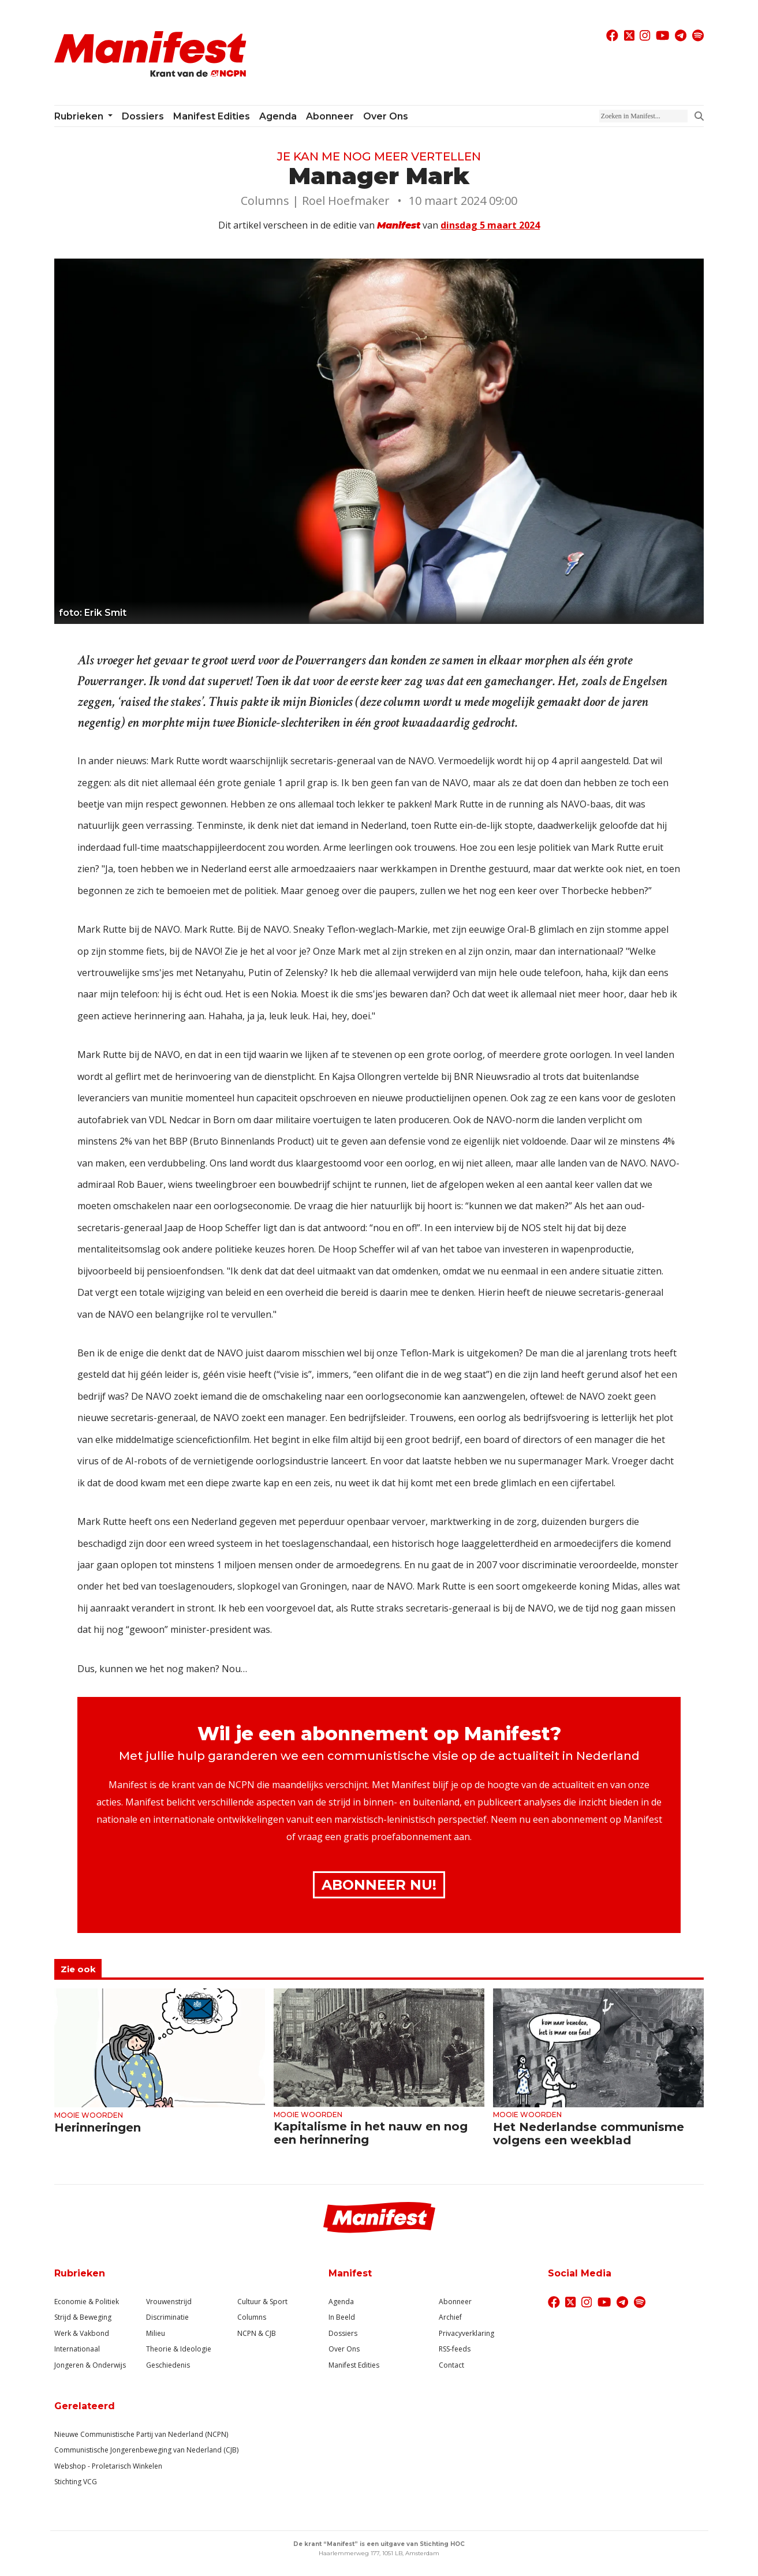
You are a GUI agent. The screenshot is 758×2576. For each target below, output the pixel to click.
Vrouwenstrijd (169, 2301)
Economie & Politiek (86, 2301)
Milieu (155, 2333)
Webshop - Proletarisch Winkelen (108, 2466)
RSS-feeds (455, 2349)
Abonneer (330, 116)
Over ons (385, 116)
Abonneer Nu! (379, 1884)
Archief (450, 2317)
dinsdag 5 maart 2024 (490, 225)
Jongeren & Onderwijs (90, 2365)
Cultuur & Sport (262, 2301)
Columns (251, 2317)
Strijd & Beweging (82, 2317)
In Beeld (341, 2317)
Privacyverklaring (466, 2333)
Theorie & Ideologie (178, 2349)
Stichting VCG (75, 2482)
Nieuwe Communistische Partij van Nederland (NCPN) (141, 2434)
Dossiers (143, 116)
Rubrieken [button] (80, 116)
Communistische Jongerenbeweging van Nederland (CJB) (146, 2450)
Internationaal (77, 2349)
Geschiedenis (168, 2365)
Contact (451, 2365)
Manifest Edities (211, 116)
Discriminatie (167, 2317)
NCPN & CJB (256, 2333)
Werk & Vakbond (81, 2333)
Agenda (278, 116)
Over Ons (344, 2349)
